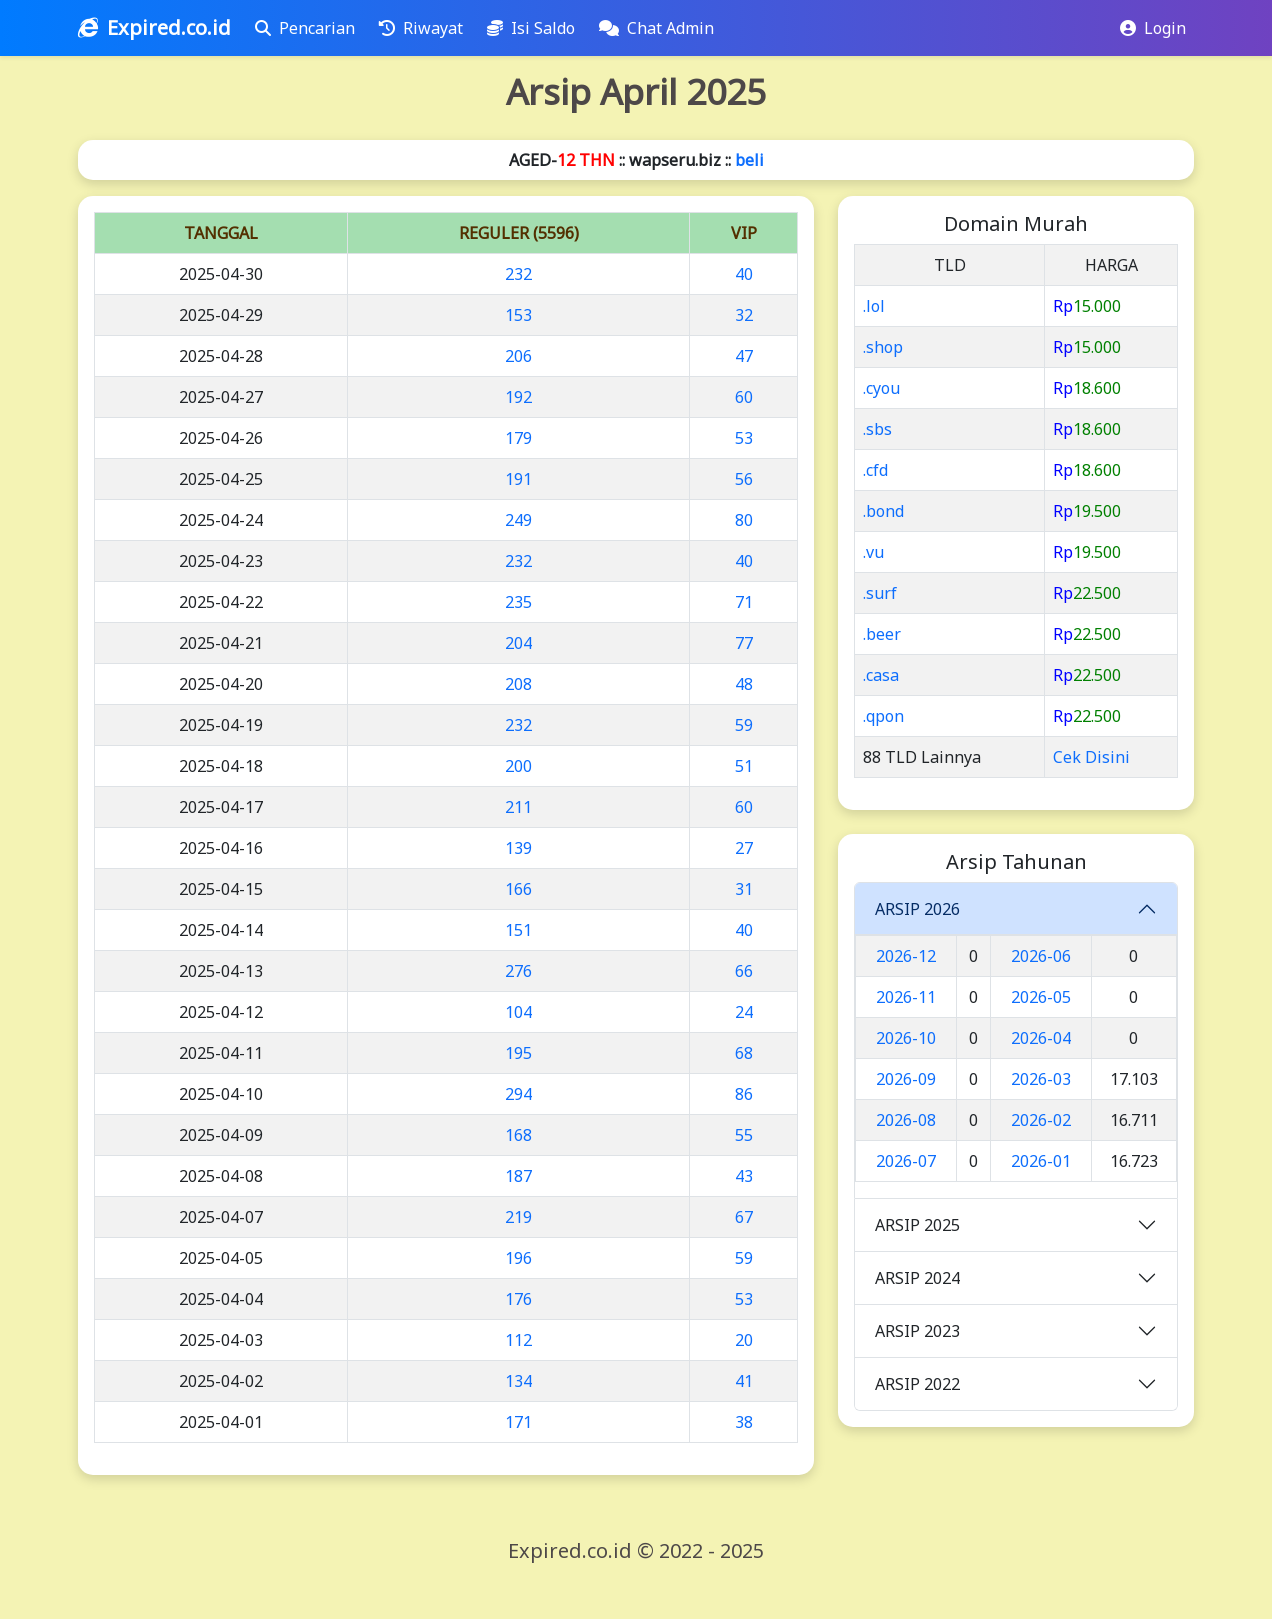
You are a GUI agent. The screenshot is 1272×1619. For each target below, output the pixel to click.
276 (518, 971)
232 (518, 274)
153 (518, 315)
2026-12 (906, 956)
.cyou (881, 388)
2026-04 (1041, 1038)
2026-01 (1041, 1161)
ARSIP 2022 (917, 1384)
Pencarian (309, 28)
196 (518, 1258)
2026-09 (906, 1079)
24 (744, 1012)
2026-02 (1041, 1120)
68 (744, 1053)
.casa (881, 675)
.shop (883, 347)
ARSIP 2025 (917, 1225)
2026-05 (1041, 997)
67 (744, 1217)
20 (744, 1340)
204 (518, 643)
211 (518, 807)
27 (744, 848)
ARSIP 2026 (917, 909)
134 (518, 1381)
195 (518, 1053)
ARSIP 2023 (917, 1331)
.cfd (875, 470)
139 (518, 848)
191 (518, 479)
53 (744, 438)
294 (518, 1094)
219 (518, 1217)
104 (518, 1012)
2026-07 (906, 1161)
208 (518, 684)
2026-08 (906, 1120)
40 (744, 274)
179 (518, 438)
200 (518, 766)
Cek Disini (1091, 757)
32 (744, 315)
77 (744, 643)
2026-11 (906, 997)
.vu (873, 552)
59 (744, 725)
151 (518, 930)
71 (744, 602)
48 (744, 684)
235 (518, 602)
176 (518, 1299)
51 (744, 766)
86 (744, 1094)
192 (518, 397)
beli (749, 160)
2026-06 (1041, 956)
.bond (883, 511)
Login (1153, 28)
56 (744, 479)
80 (744, 520)
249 (518, 520)
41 (744, 1381)
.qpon (883, 716)
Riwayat (425, 28)
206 (518, 356)
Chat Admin (660, 28)
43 (744, 1176)
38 (744, 1422)
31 (744, 889)
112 (518, 1340)
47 (744, 356)
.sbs (877, 429)
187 (518, 1176)
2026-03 (1041, 1079)
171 (518, 1422)
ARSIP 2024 (917, 1278)
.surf (880, 593)
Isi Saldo (535, 28)
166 (518, 889)
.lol (874, 306)
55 (744, 1135)
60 (744, 397)
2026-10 (906, 1038)
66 (744, 971)
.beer (882, 634)
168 (518, 1135)
